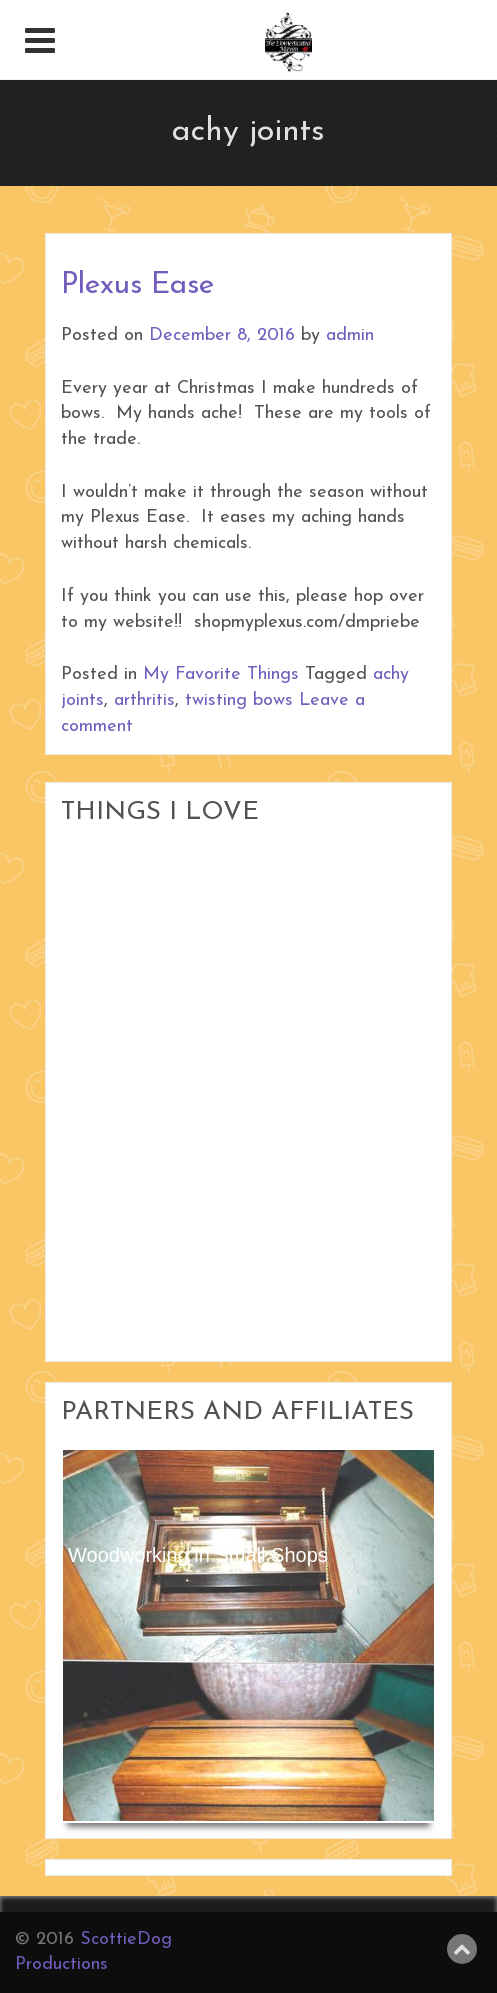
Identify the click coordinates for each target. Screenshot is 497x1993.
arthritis (144, 700)
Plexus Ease (137, 285)
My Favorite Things (221, 674)
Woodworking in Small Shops (198, 1555)
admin (350, 335)
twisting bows (239, 700)
